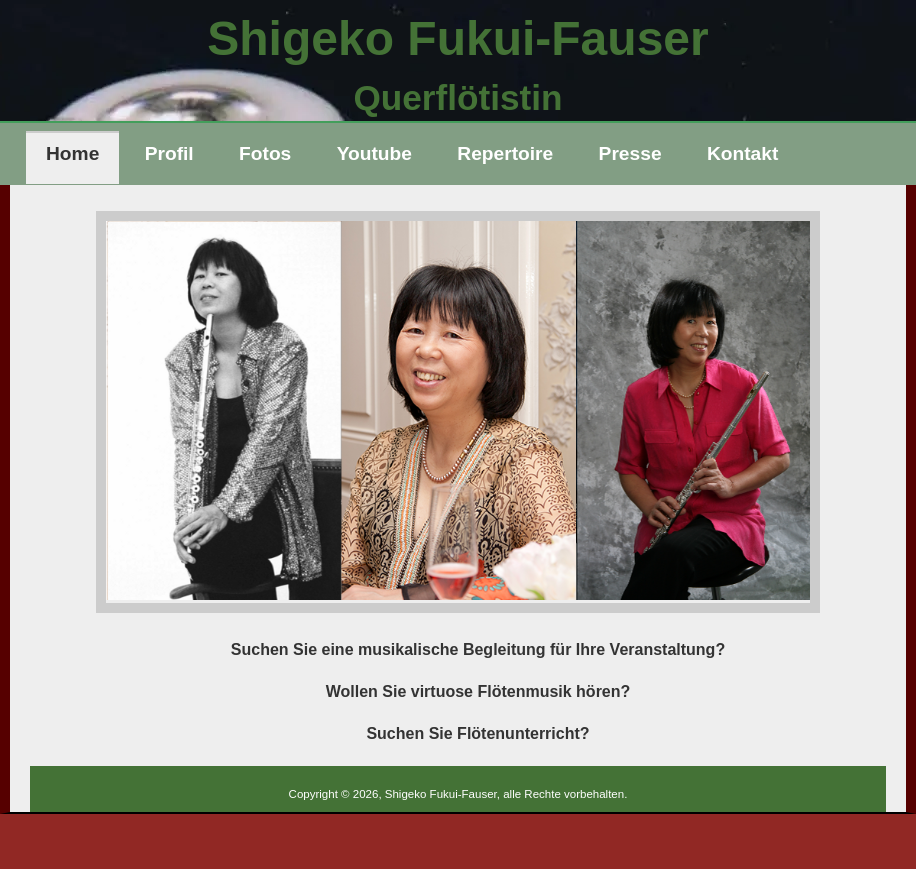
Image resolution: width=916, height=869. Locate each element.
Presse (630, 153)
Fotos (265, 153)
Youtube (374, 153)
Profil (169, 153)
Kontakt (742, 153)
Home (72, 153)
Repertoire (505, 153)
